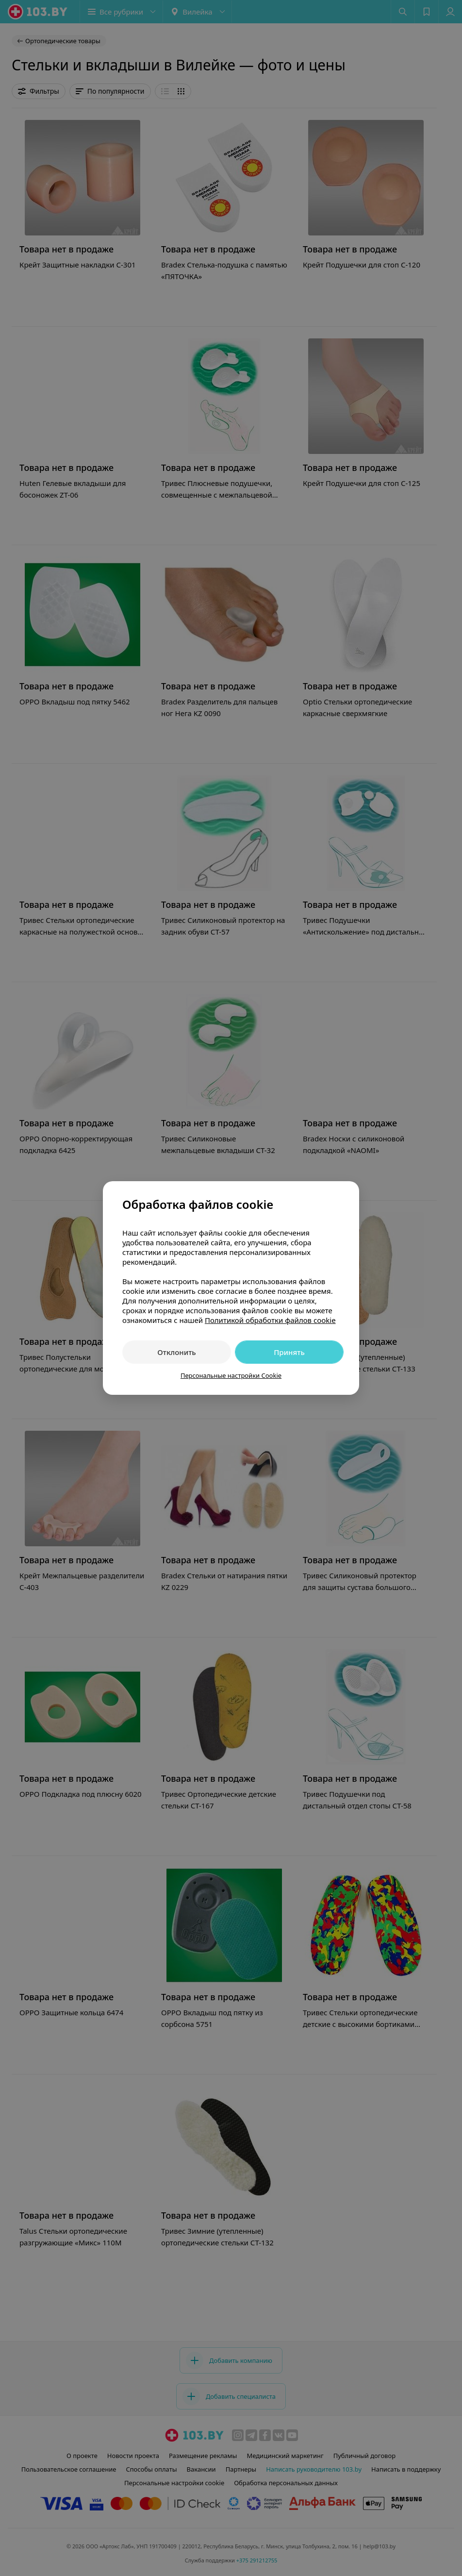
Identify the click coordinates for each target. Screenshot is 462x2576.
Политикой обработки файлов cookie (270, 1320)
